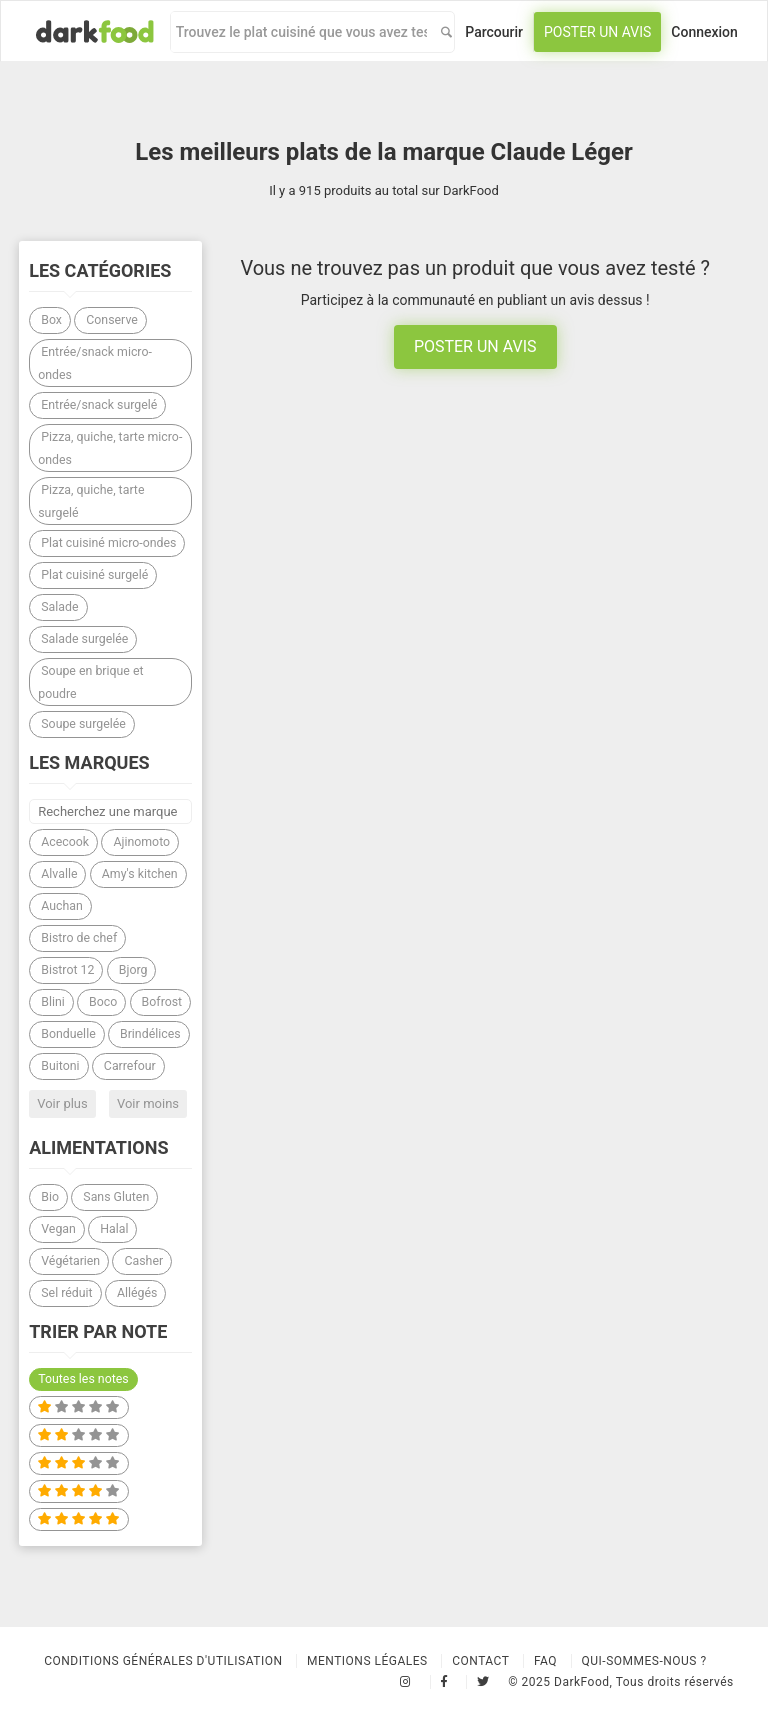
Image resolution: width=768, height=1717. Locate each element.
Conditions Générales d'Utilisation (163, 1661)
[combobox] (301, 32)
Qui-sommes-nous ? (644, 1661)
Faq (545, 1661)
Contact (480, 1661)
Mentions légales (367, 1661)
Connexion (704, 32)
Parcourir (494, 32)
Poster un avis (597, 32)
